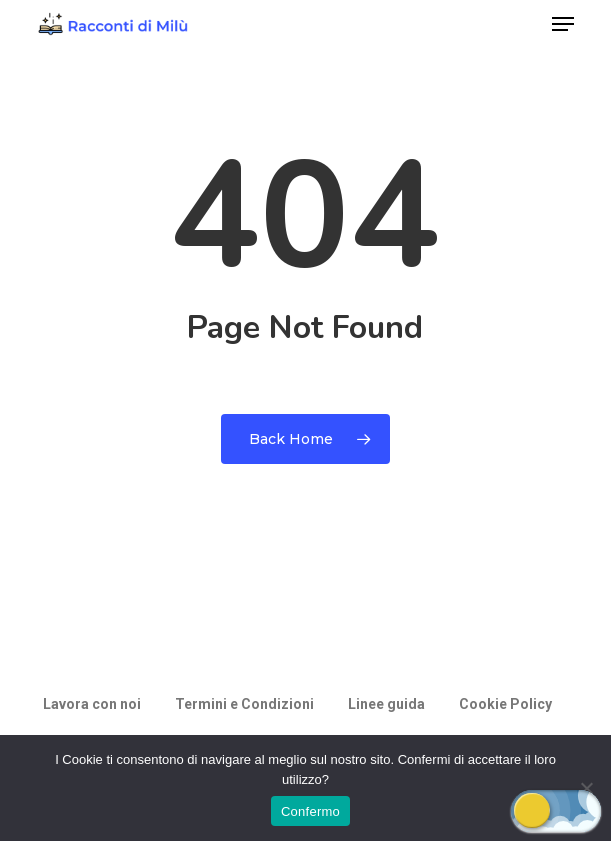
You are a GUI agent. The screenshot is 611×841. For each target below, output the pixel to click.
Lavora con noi (92, 704)
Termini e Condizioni (244, 704)
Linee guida (386, 704)
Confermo (310, 811)
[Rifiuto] (586, 788)
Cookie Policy (505, 704)
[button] (563, 24)
